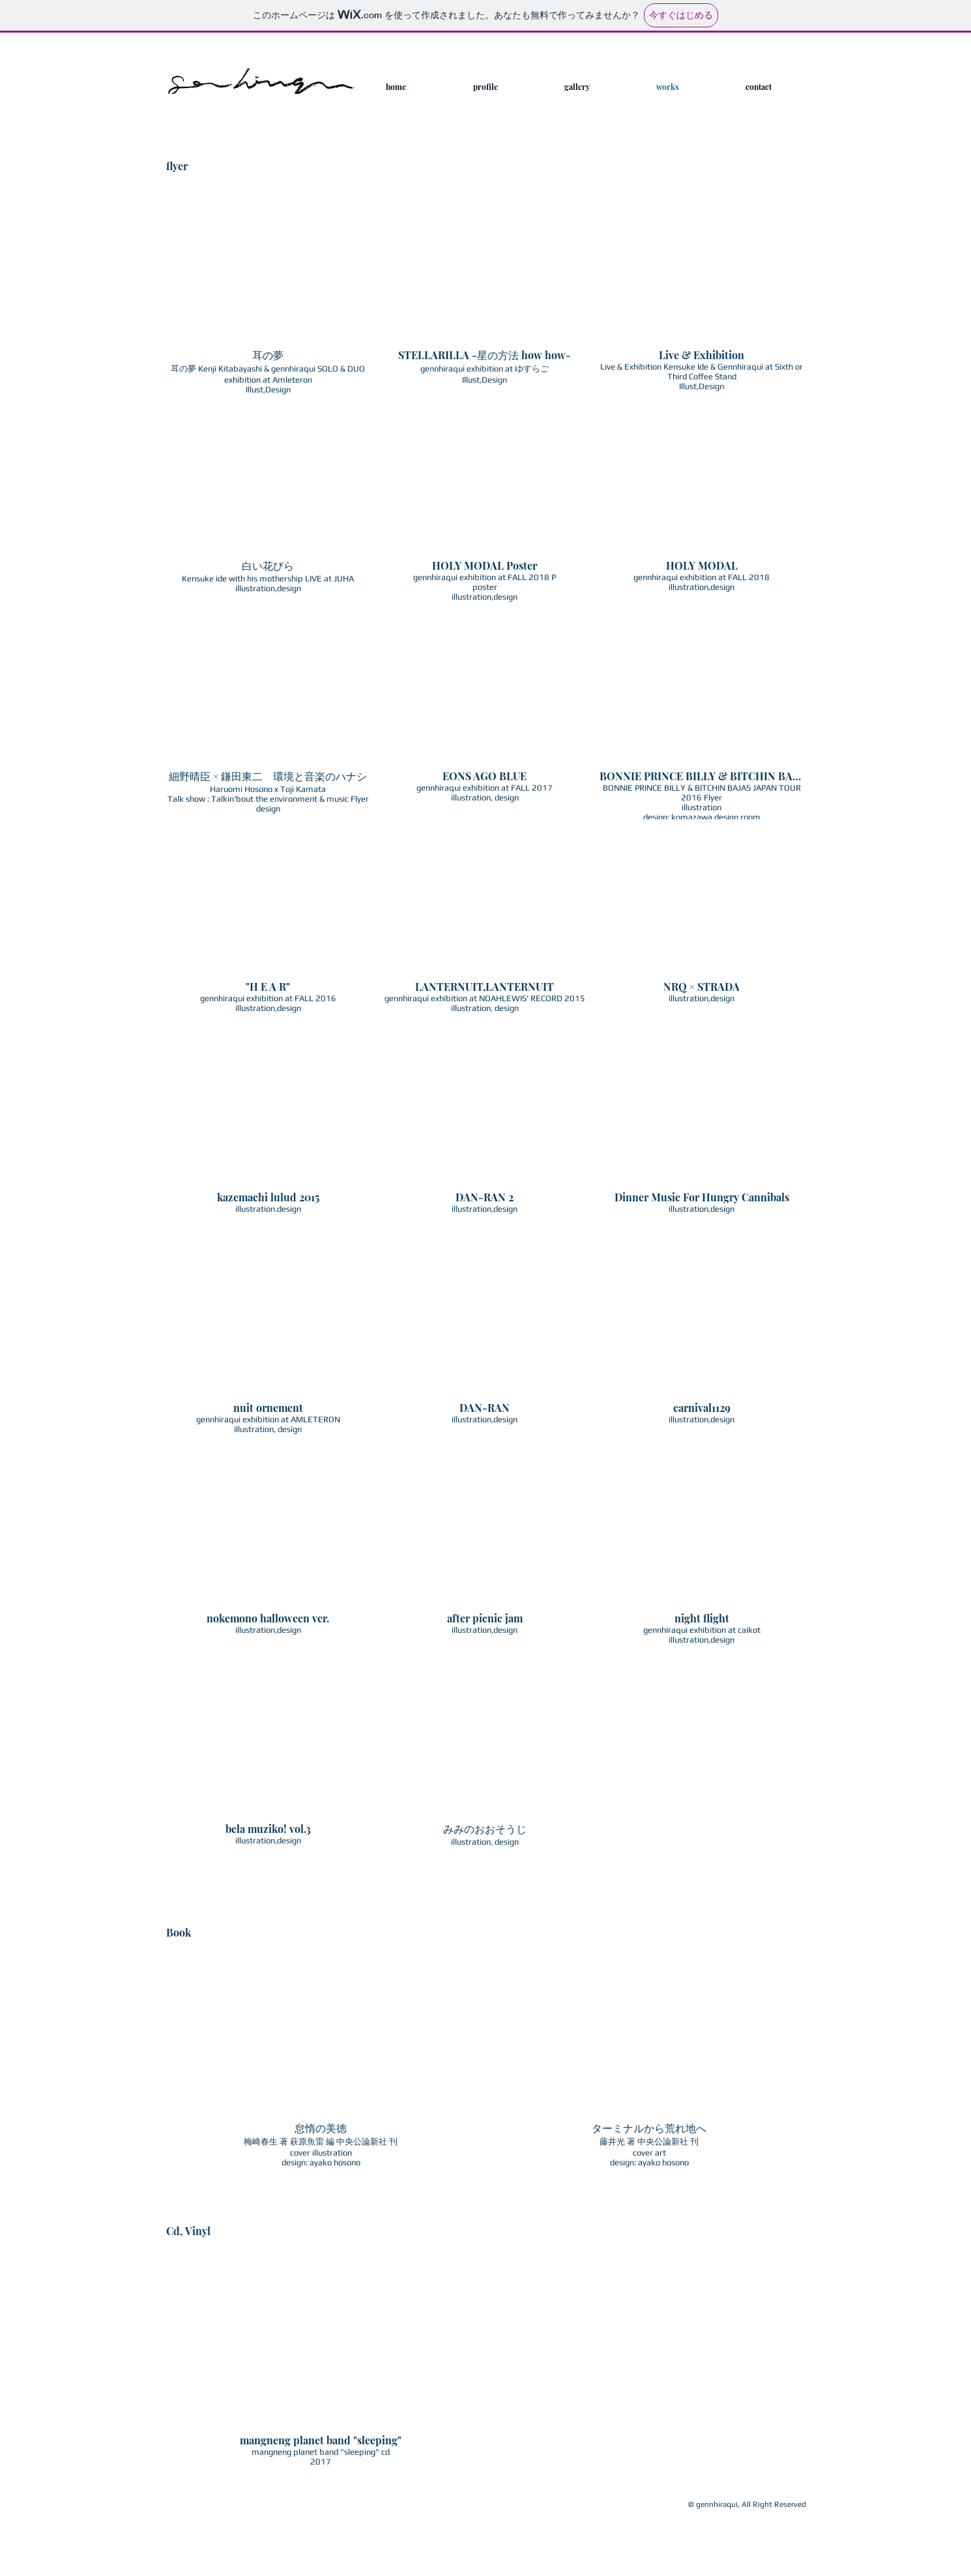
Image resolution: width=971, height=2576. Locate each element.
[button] (268, 299)
